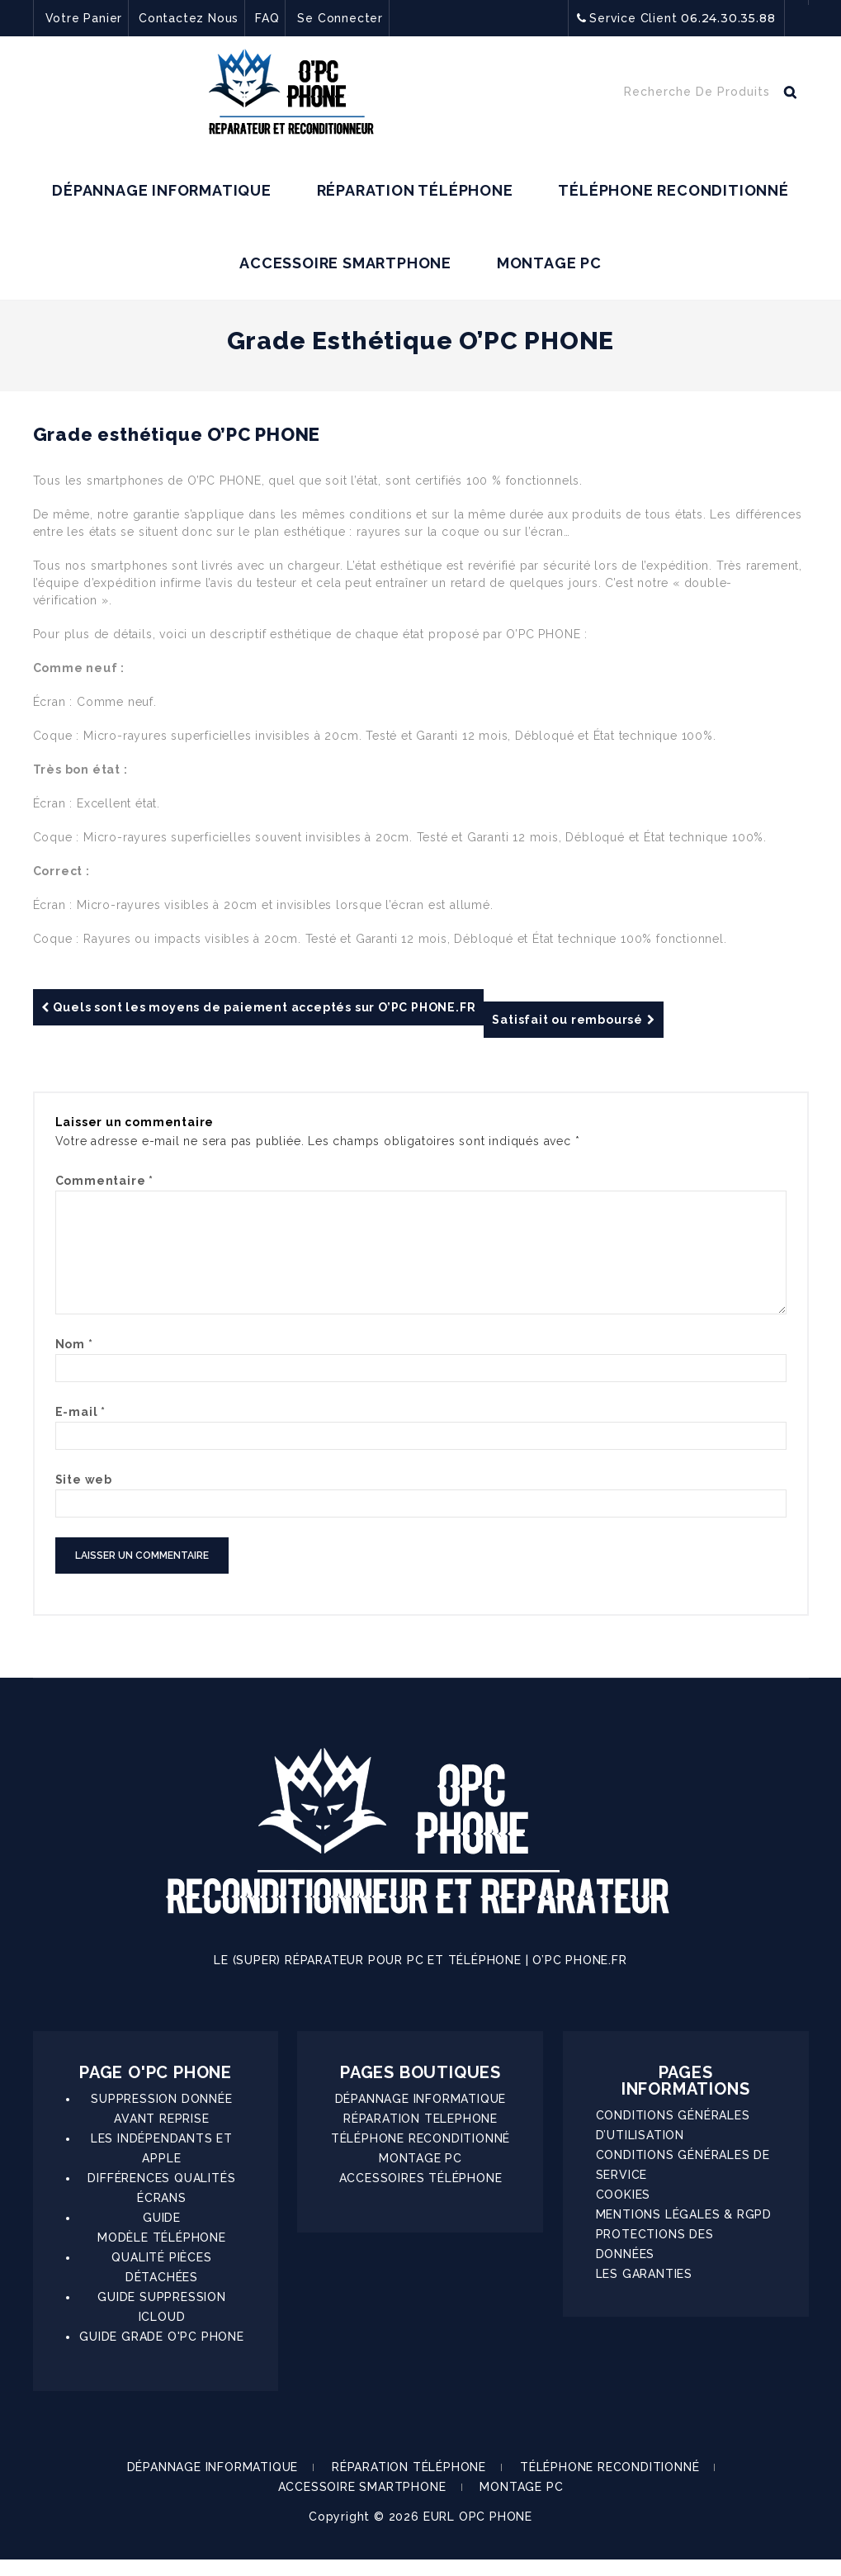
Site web (83, 1496)
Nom (74, 1360)
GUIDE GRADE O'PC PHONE (161, 2353)
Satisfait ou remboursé (573, 1019)
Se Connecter (340, 18)
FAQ (267, 18)
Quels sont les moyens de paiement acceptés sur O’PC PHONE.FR (258, 1007)
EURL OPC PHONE (477, 2533)
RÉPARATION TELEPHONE (420, 2135)
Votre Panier (84, 18)
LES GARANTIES (644, 2290)
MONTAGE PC (549, 263)
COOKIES (623, 2211)
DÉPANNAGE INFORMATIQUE (162, 190)
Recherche (790, 95)
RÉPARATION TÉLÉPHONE (415, 190)
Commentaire (104, 1180)
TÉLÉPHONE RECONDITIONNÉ (673, 190)
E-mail (80, 1428)
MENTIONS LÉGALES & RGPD (684, 2230)
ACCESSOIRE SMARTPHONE (345, 263)
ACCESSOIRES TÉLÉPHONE (421, 2194)
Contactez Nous (189, 18)
